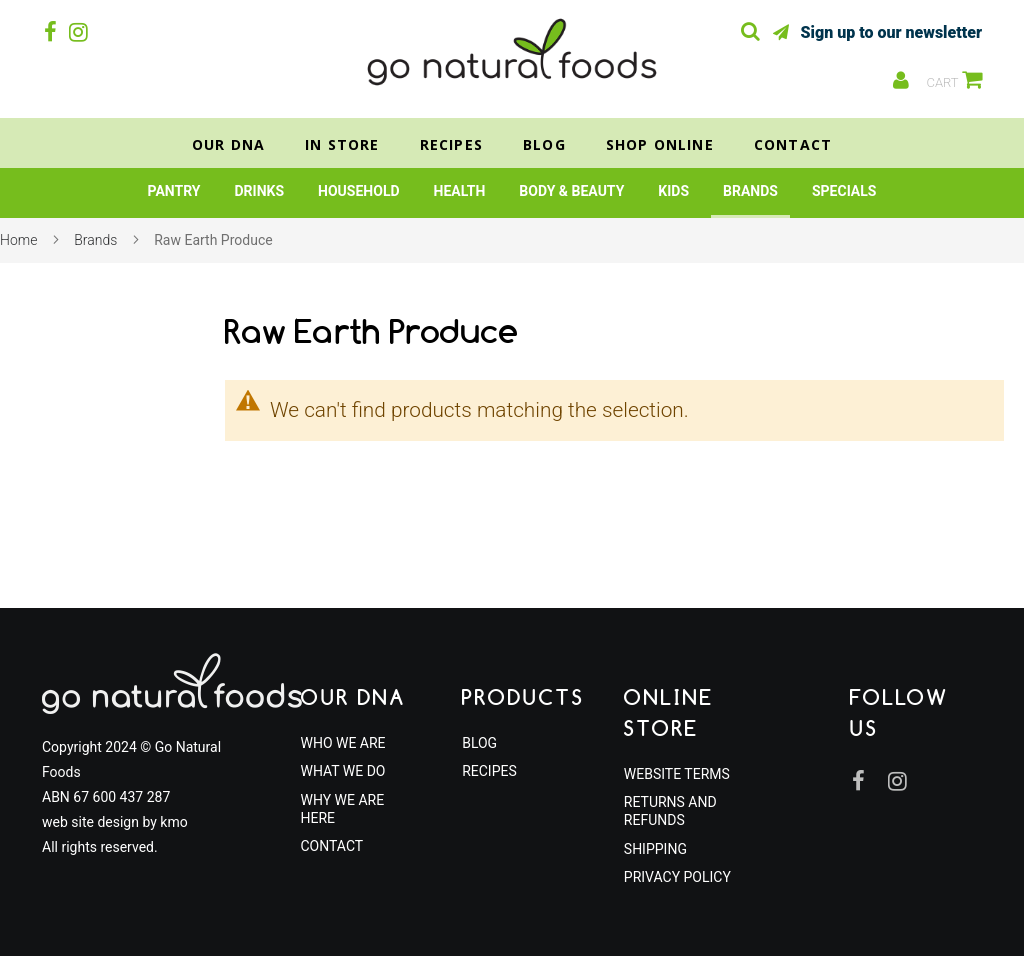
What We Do (343, 771)
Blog (544, 144)
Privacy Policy (677, 877)
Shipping (655, 849)
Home (18, 240)
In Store (342, 144)
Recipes (451, 144)
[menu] (512, 193)
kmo (173, 822)
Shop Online (660, 144)
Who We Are (343, 743)
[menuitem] (174, 191)
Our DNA (228, 144)
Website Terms (677, 774)
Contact (793, 144)
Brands (95, 240)
